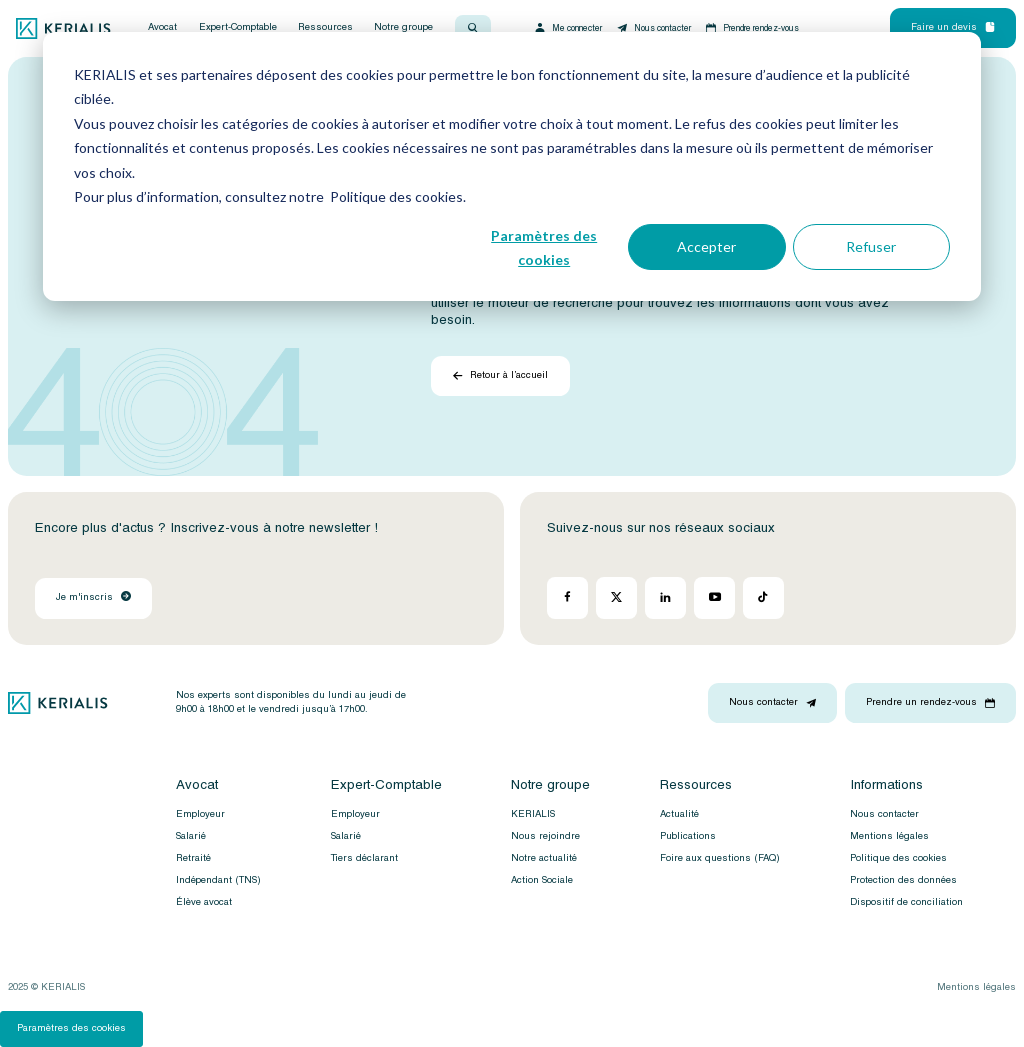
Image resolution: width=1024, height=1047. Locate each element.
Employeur (200, 814)
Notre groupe (403, 28)
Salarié (191, 836)
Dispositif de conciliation (906, 902)
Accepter (706, 246)
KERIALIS (533, 814)
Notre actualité (544, 858)
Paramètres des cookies (544, 248)
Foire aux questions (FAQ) (720, 858)
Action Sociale (542, 880)
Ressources (325, 28)
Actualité (679, 814)
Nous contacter (653, 28)
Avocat (162, 28)
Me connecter (567, 28)
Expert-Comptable (238, 28)
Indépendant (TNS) (218, 880)
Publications (688, 836)
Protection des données (903, 880)
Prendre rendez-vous (751, 28)
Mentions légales (889, 836)
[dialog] (512, 166)
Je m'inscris (93, 597)
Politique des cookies (898, 858)
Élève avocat (204, 902)
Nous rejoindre (545, 836)
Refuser (871, 246)
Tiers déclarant (364, 858)
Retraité (193, 858)
